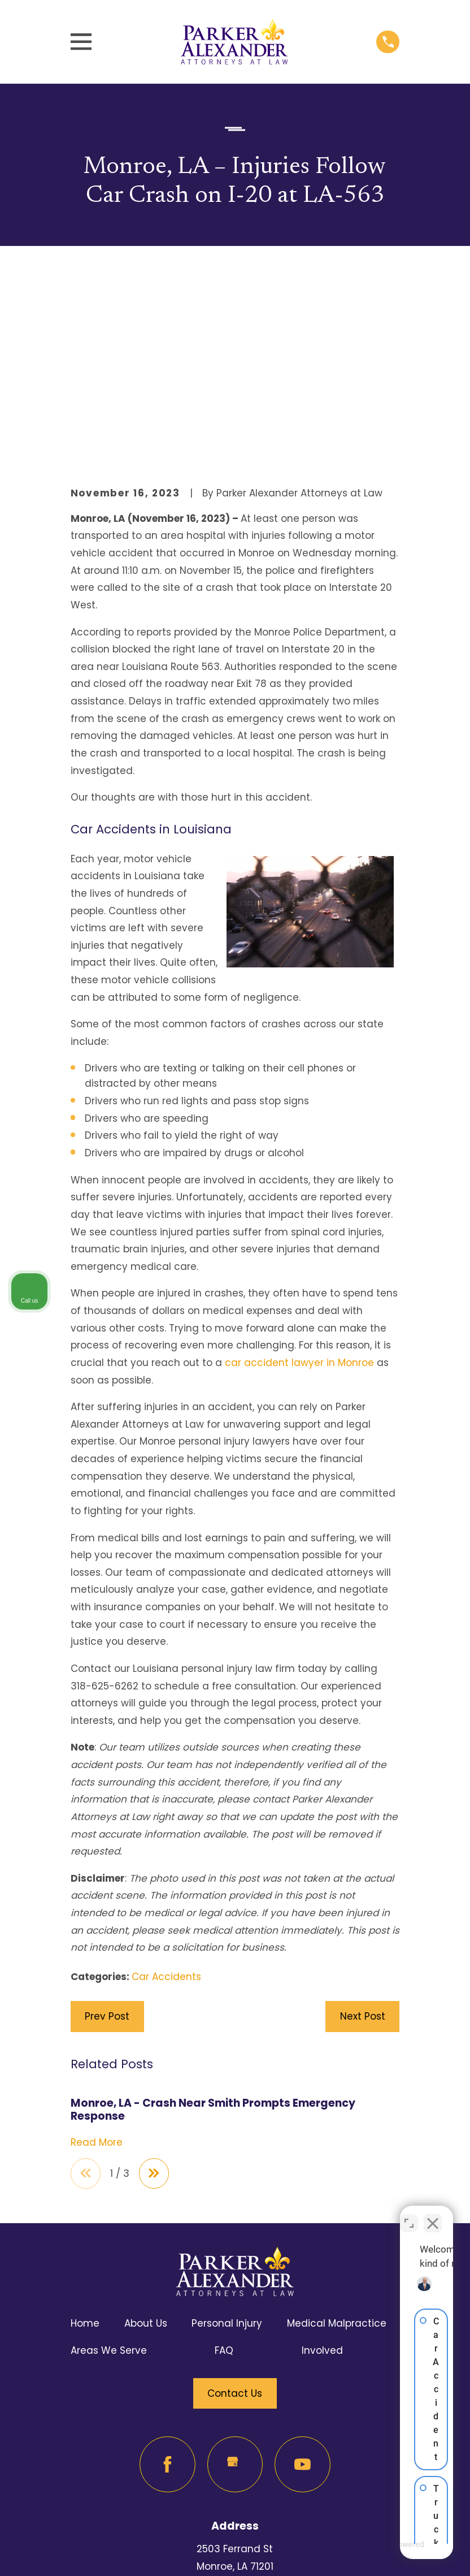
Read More (97, 1950)
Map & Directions (235, 2392)
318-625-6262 (235, 2457)
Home (85, 2131)
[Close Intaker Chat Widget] (433, 2215)
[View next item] (155, 1981)
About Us (145, 2131)
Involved (322, 2159)
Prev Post (107, 1824)
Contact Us (234, 2201)
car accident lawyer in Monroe (299, 1170)
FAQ (224, 2159)
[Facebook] (167, 2273)
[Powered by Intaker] (374, 2552)
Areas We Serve (109, 2159)
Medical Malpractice (336, 2131)
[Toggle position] (409, 2215)
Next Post (362, 1824)
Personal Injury (227, 2131)
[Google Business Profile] (235, 2273)
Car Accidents (166, 1784)
